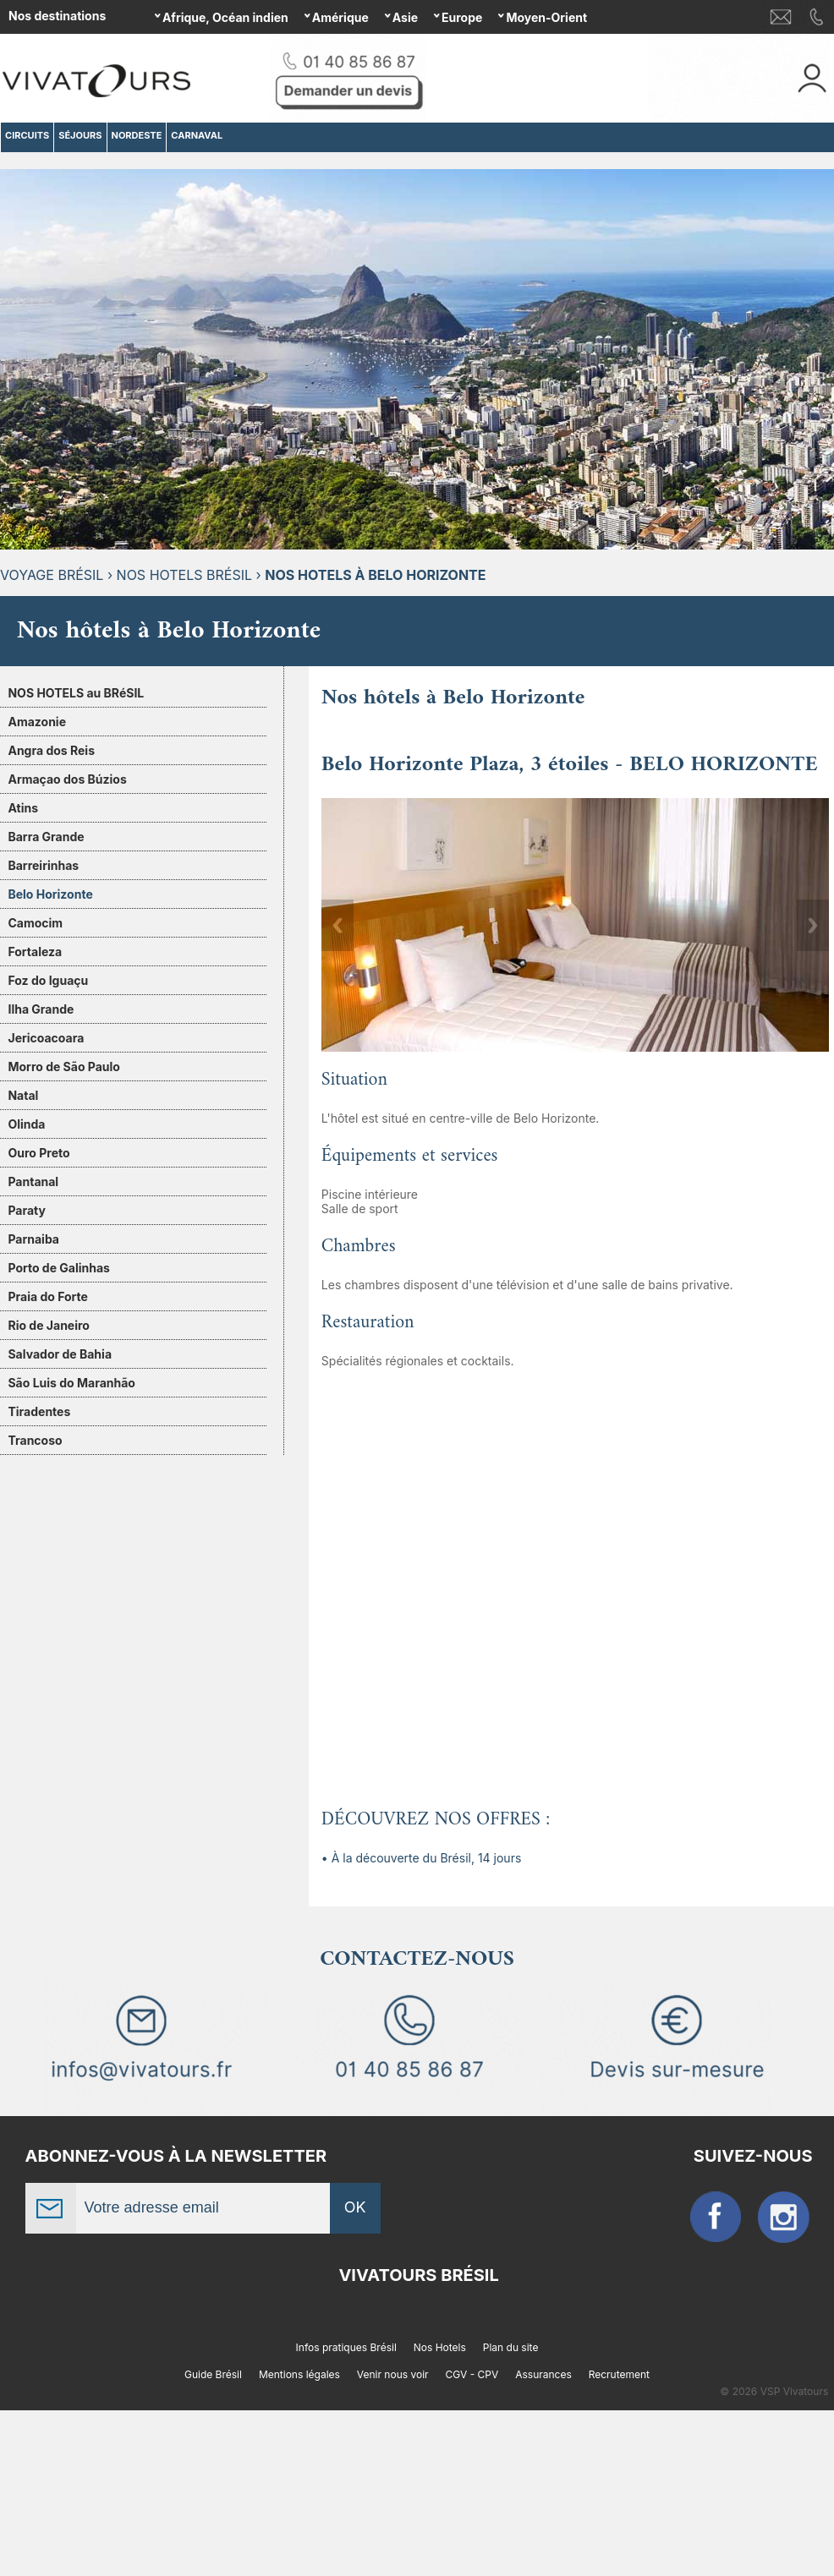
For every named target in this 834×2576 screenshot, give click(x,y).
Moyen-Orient (546, 17)
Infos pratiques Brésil (346, 2347)
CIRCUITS (27, 135)
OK (355, 2207)
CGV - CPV (472, 2374)
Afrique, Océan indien (225, 17)
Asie (405, 17)
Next (813, 925)
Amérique (340, 17)
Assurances (543, 2374)
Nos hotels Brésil (184, 574)
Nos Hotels (440, 2347)
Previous (337, 925)
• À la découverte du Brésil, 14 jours (421, 1858)
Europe (462, 17)
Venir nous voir (393, 2374)
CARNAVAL (196, 135)
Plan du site (511, 2347)
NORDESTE (137, 135)
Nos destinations (57, 15)
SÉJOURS (80, 135)
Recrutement (619, 2374)
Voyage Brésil (51, 574)
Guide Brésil (213, 2374)
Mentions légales (299, 2374)
